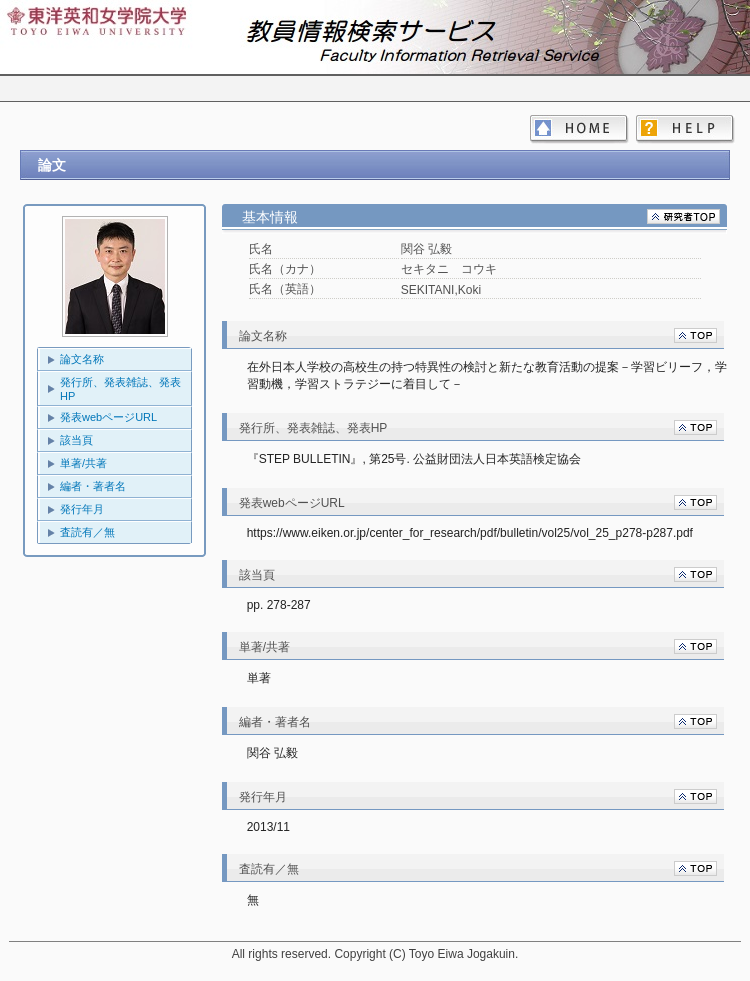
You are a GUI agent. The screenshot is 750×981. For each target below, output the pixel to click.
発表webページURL (108, 417)
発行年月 (82, 509)
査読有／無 (87, 532)
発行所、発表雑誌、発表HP (120, 389)
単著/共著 (83, 463)
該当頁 (76, 440)
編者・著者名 (93, 486)
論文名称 (82, 359)
